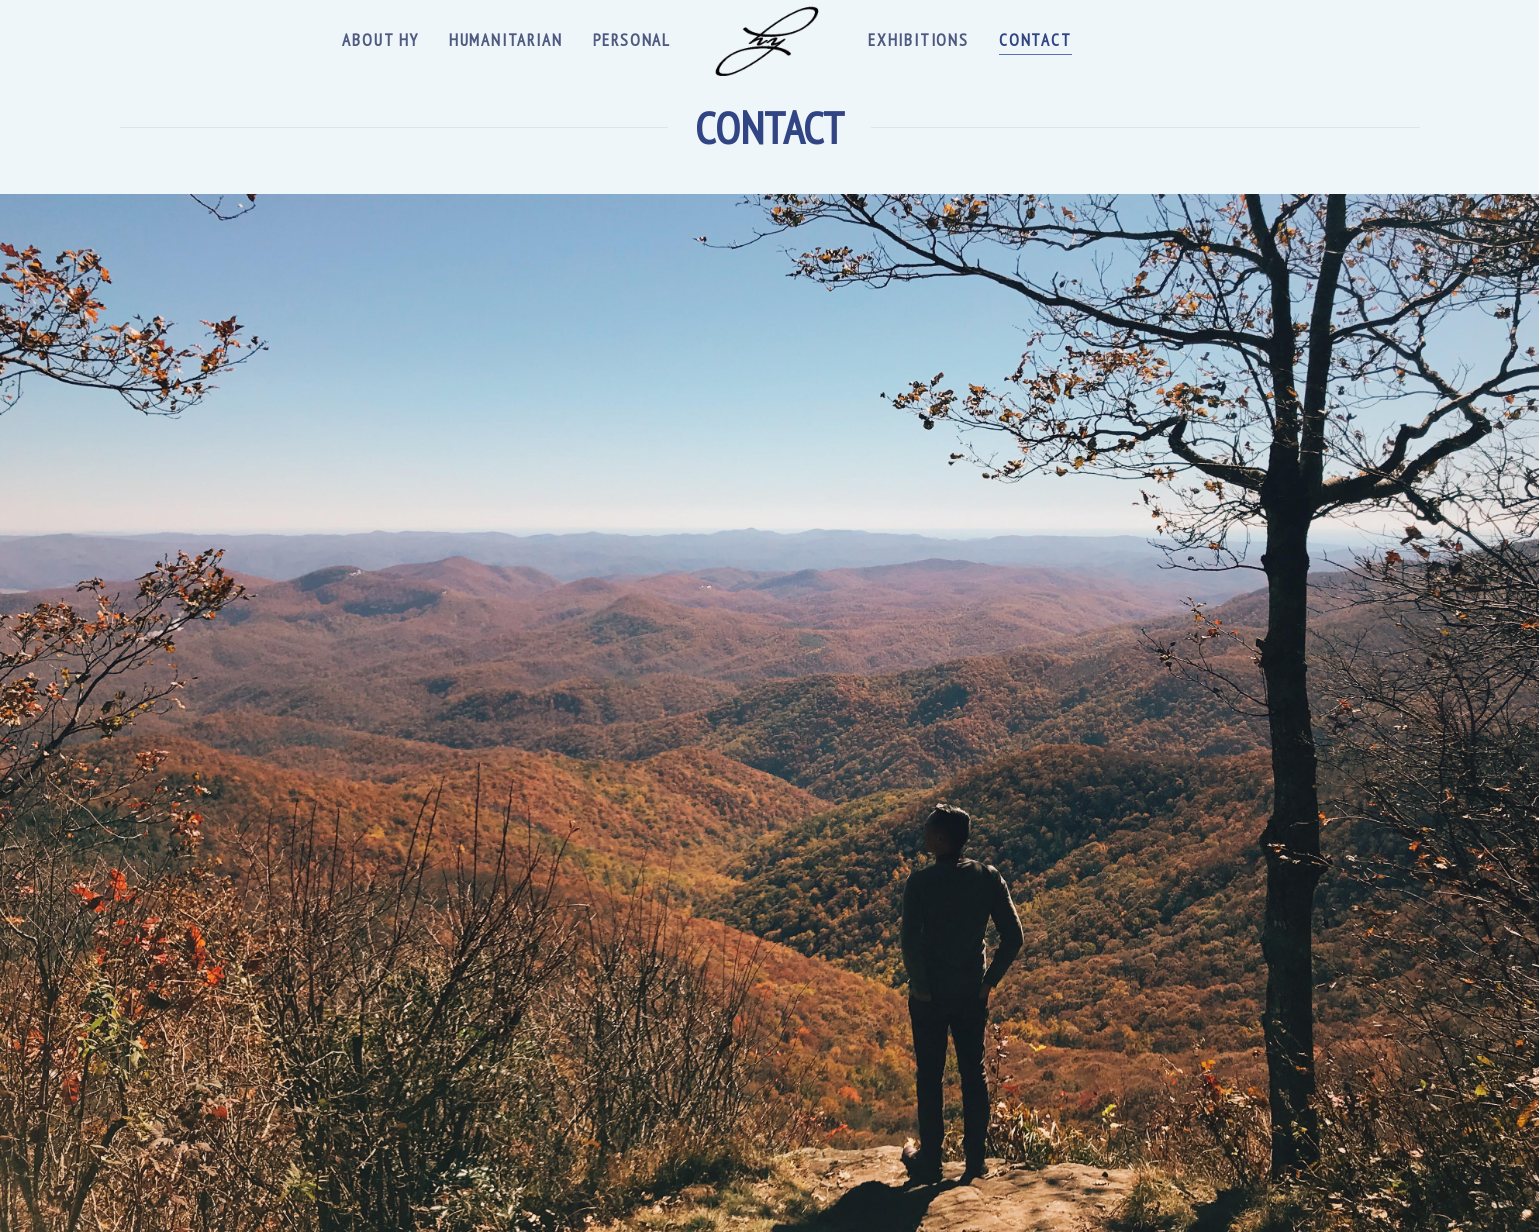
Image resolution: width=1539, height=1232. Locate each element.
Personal (632, 40)
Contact (1035, 40)
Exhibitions (918, 40)
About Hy (380, 40)
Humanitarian (506, 40)
